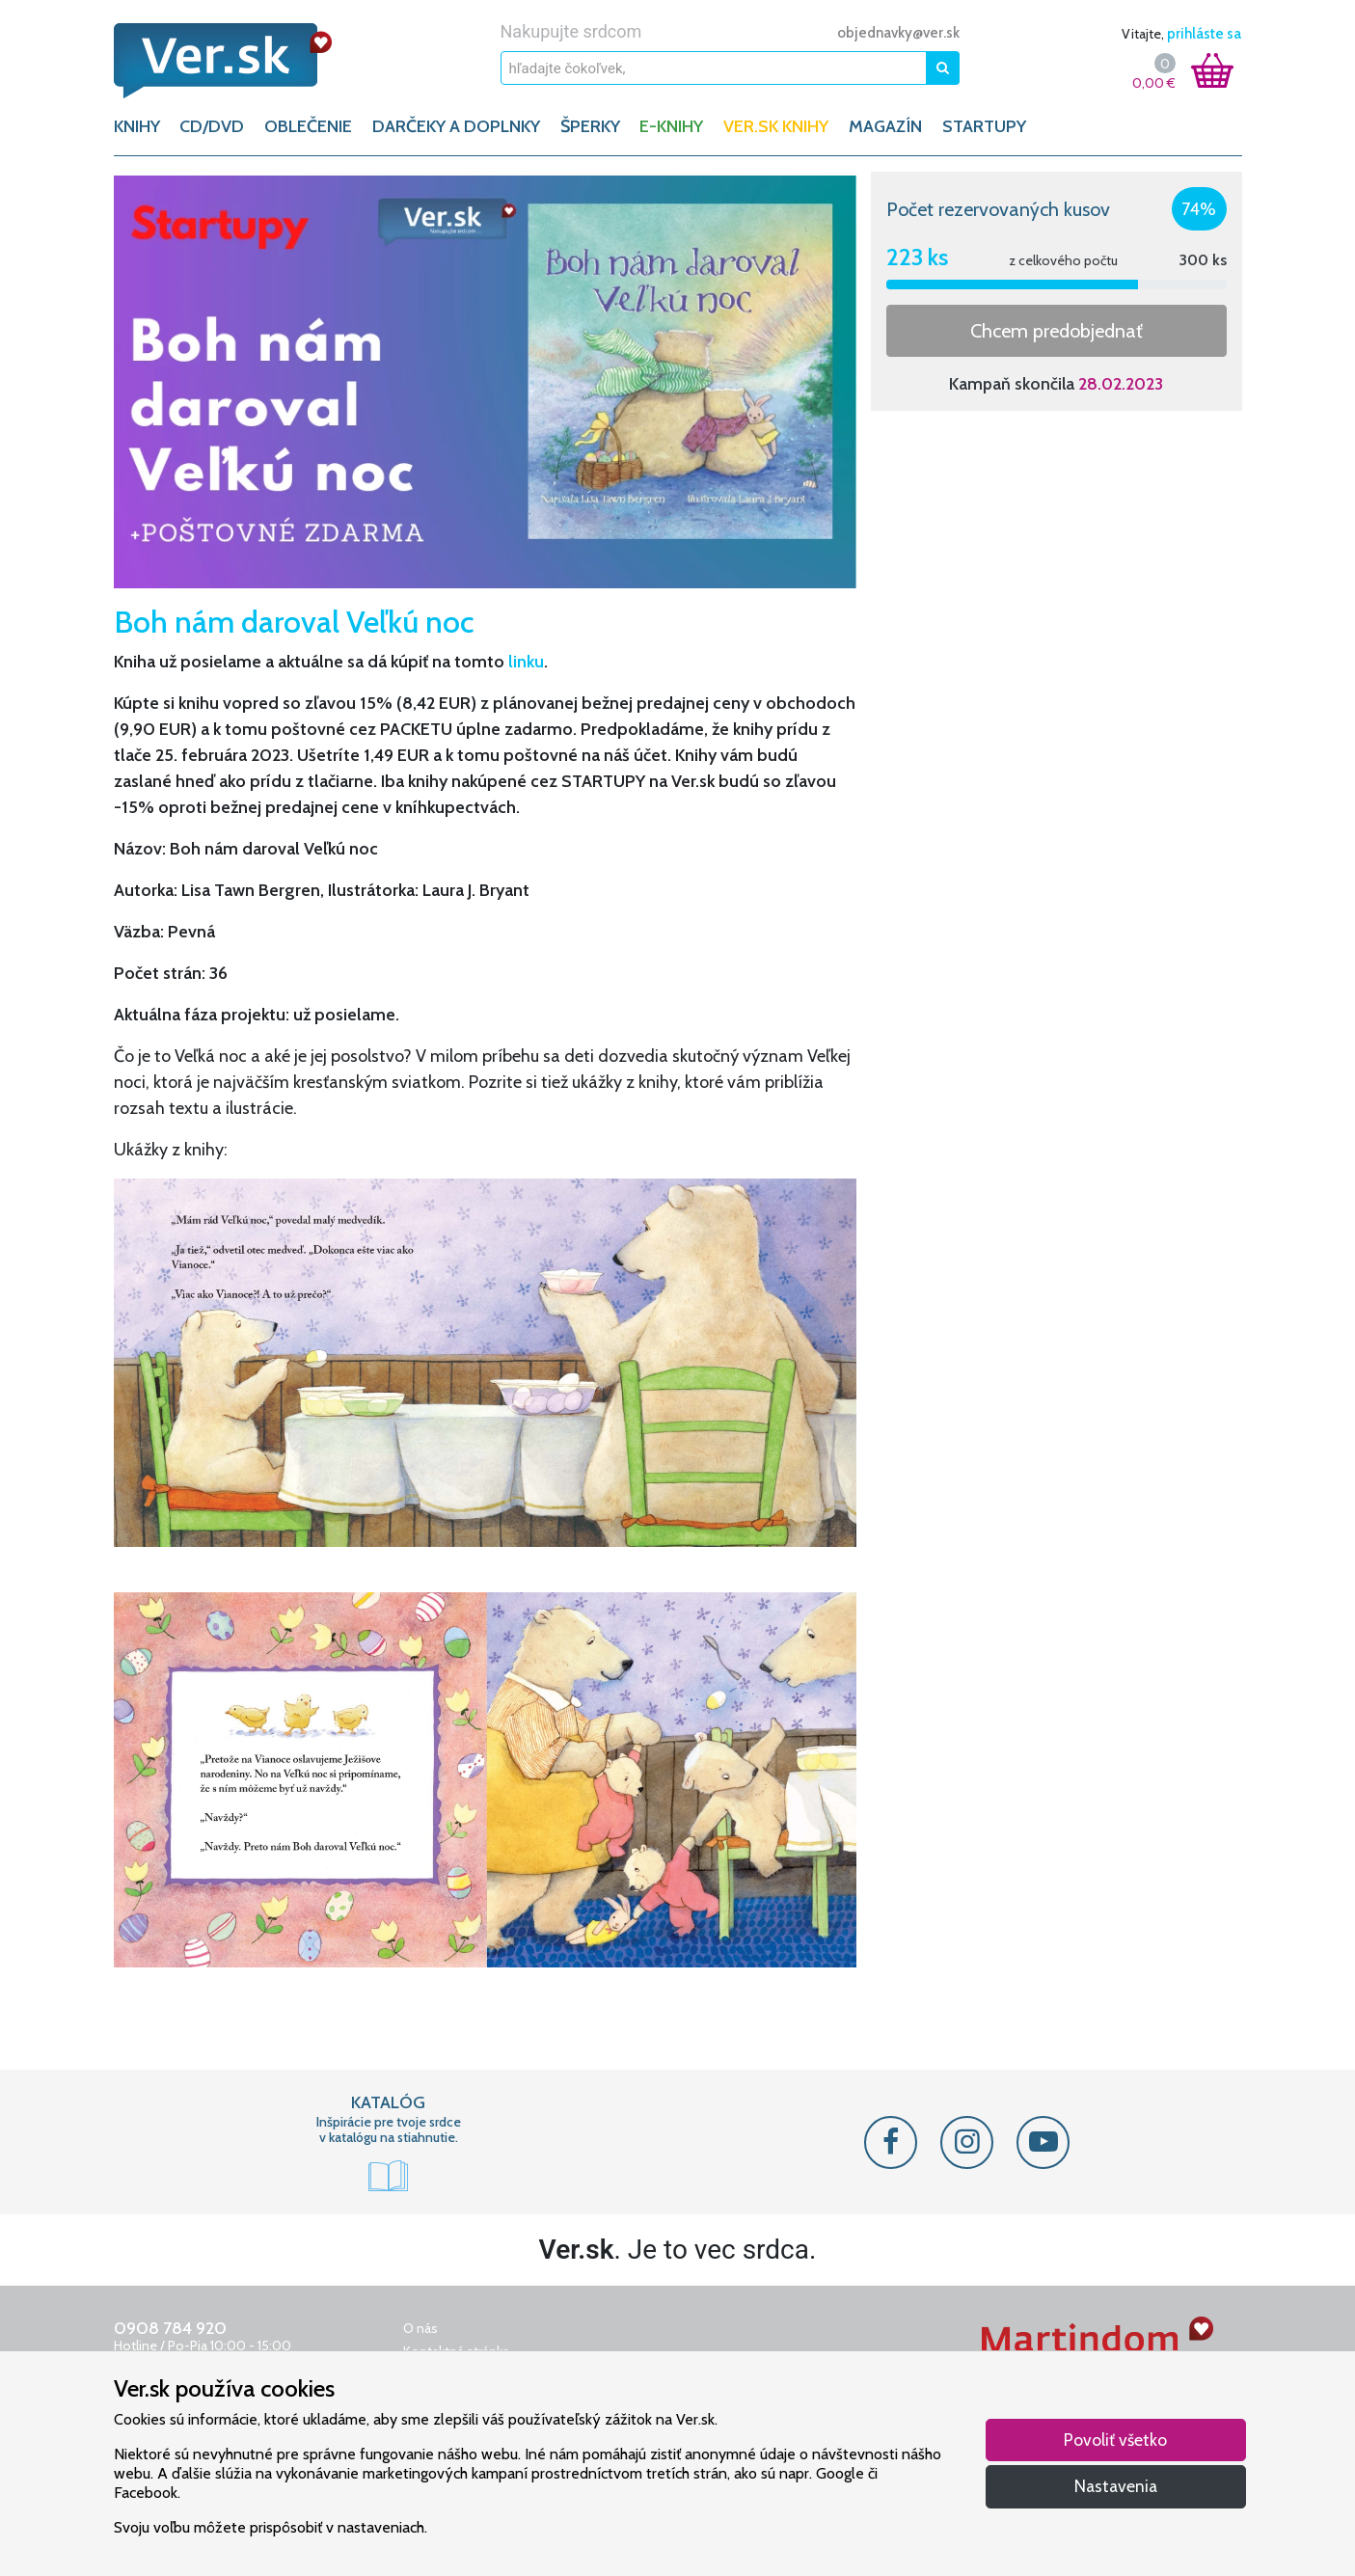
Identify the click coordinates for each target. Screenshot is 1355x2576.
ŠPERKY (590, 126)
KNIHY (137, 126)
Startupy (984, 126)
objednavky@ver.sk (898, 32)
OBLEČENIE (308, 126)
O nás (420, 2328)
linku (526, 661)
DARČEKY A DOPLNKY (456, 126)
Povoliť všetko (1115, 2439)
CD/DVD (211, 126)
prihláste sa (1204, 33)
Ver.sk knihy (775, 126)
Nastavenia (1115, 2486)
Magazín (885, 126)
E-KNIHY (671, 126)
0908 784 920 (170, 2328)
